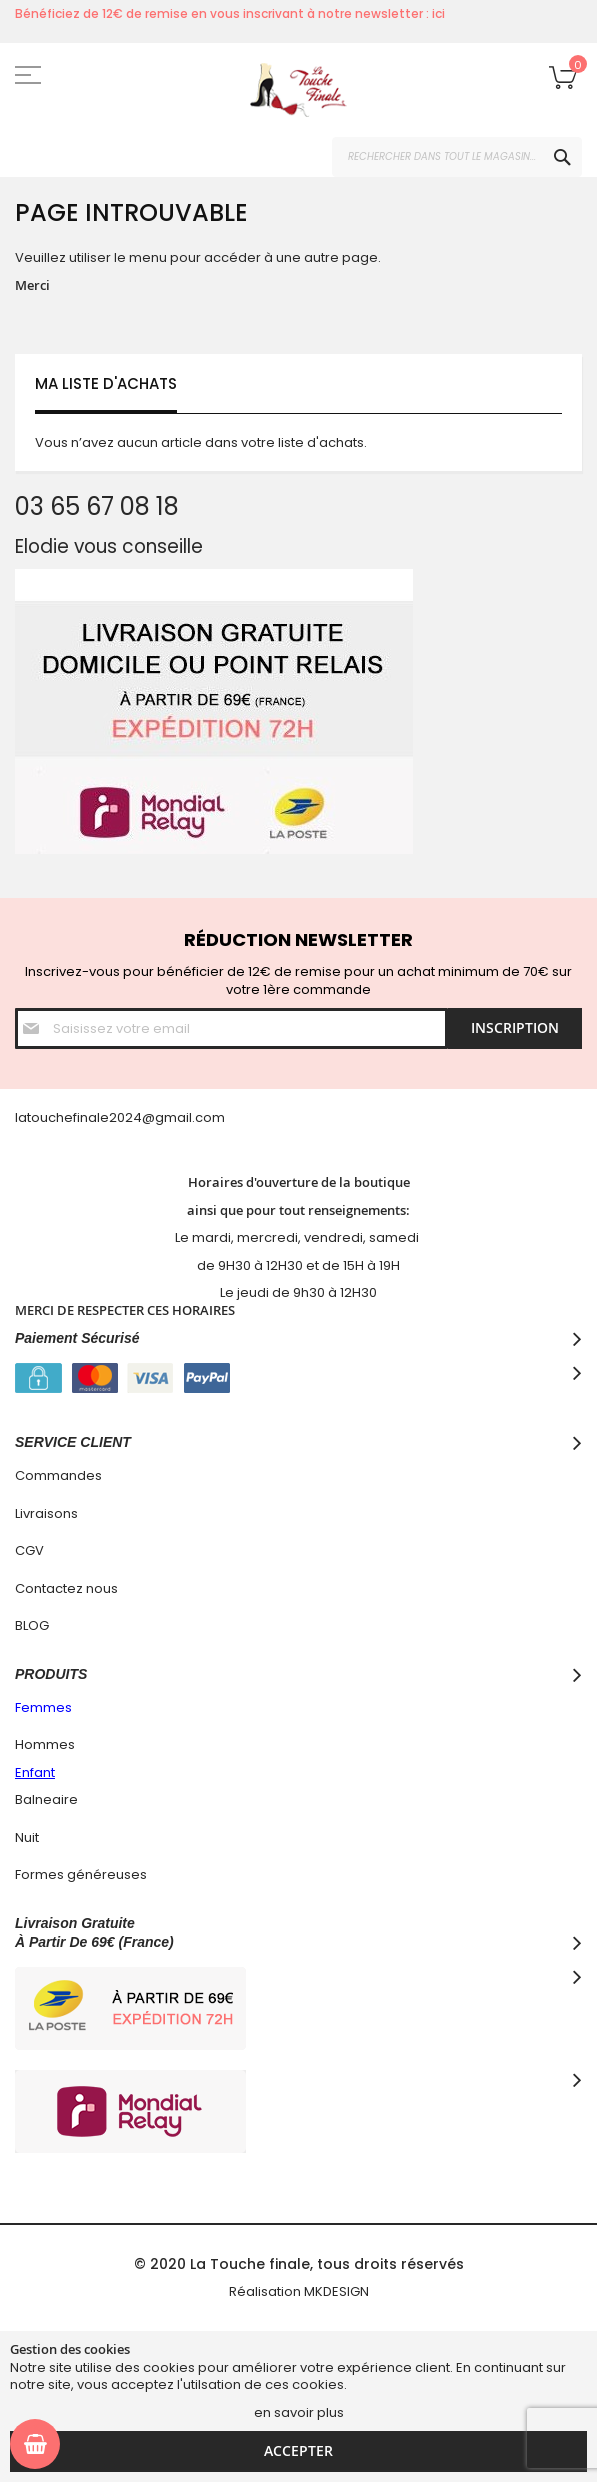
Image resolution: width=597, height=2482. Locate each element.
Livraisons (46, 1513)
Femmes (43, 1707)
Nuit (27, 1837)
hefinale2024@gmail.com (140, 1117)
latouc (35, 1117)
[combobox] (457, 157)
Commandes (58, 1475)
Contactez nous (66, 1588)
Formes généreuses (81, 1874)
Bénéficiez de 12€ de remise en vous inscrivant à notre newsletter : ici (230, 13)
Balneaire (46, 1799)
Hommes (45, 1744)
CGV (29, 1550)
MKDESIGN (336, 2291)
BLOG (32, 1625)
